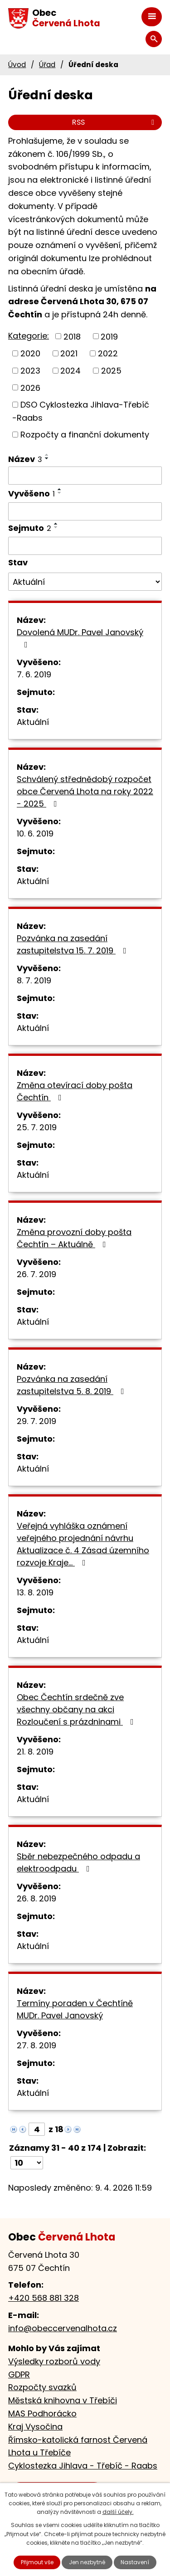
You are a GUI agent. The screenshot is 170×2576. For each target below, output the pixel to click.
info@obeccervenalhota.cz (62, 2328)
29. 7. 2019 (36, 1421)
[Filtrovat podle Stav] (85, 582)
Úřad (47, 64)
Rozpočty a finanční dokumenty (84, 434)
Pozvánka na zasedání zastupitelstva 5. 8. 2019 (72, 1385)
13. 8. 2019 (35, 1592)
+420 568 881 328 (43, 2298)
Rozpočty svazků (42, 2387)
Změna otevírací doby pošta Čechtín (74, 1091)
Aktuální (33, 722)
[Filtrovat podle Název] (85, 476)
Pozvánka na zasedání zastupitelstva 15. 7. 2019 (73, 944)
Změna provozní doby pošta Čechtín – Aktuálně (74, 1238)
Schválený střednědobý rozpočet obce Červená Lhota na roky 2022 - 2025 (85, 791)
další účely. (118, 2512)
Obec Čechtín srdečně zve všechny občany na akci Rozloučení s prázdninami (77, 1709)
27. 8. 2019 (36, 2045)
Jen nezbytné (87, 2562)
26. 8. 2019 (36, 1898)
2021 (69, 353)
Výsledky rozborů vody (54, 2361)
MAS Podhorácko (42, 2413)
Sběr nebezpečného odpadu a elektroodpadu (78, 1862)
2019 (109, 336)
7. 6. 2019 (34, 674)
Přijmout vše (37, 2562)
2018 (72, 336)
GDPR (19, 2374)
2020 (30, 353)
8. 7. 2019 (34, 980)
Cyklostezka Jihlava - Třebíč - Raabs (82, 2465)
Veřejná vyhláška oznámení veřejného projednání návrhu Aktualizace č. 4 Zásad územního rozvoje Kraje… (83, 1544)
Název (25, 459)
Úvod (17, 64)
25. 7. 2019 (37, 1127)
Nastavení (135, 2562)
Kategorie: (28, 335)
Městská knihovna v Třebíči (62, 2400)
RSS (114, 122)
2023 (30, 370)
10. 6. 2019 (35, 833)
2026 (30, 387)
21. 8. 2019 (35, 1751)
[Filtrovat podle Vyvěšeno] (85, 511)
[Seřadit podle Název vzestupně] (47, 455)
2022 (108, 353)
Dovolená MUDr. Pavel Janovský (80, 638)
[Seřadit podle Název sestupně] (47, 458)
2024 (70, 370)
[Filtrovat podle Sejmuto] (85, 546)
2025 (111, 370)
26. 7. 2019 (36, 1274)
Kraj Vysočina (35, 2426)
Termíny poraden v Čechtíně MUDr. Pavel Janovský (75, 2009)
